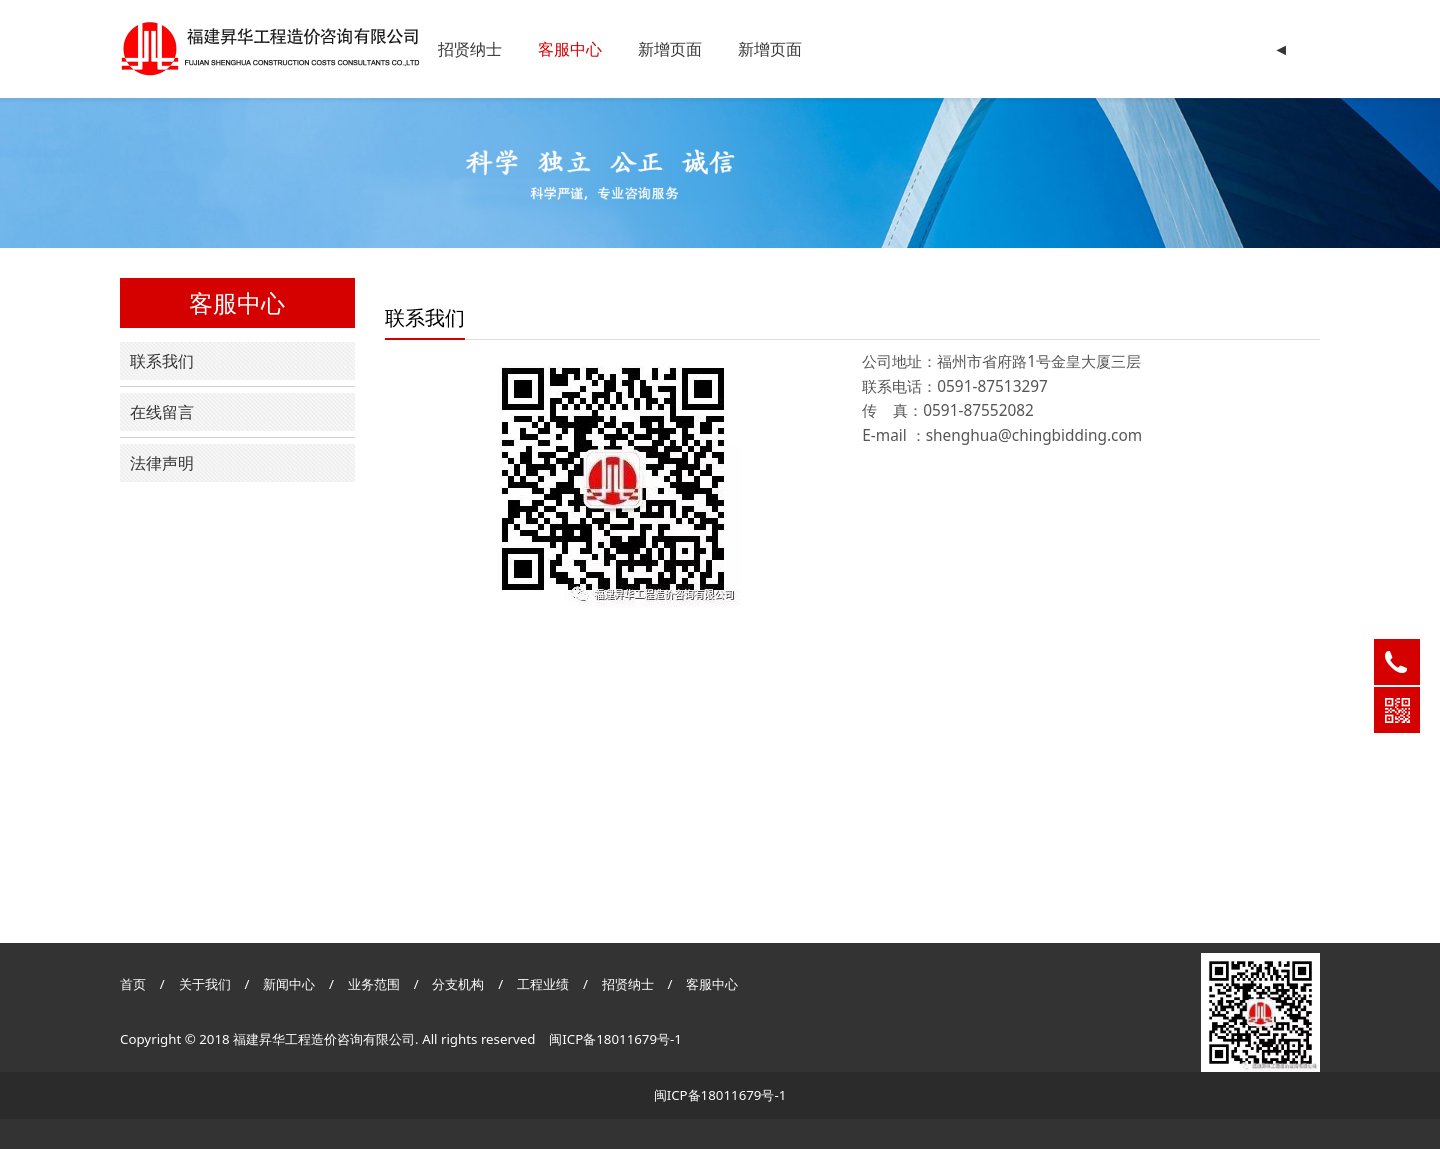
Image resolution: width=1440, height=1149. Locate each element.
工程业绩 (544, 984)
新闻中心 (289, 984)
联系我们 (162, 361)
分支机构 (458, 984)
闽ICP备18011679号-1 (615, 1039)
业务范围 (374, 984)
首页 (133, 984)
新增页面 (670, 49)
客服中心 (570, 49)
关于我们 (205, 984)
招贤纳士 (470, 49)
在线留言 (162, 412)
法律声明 (162, 463)
